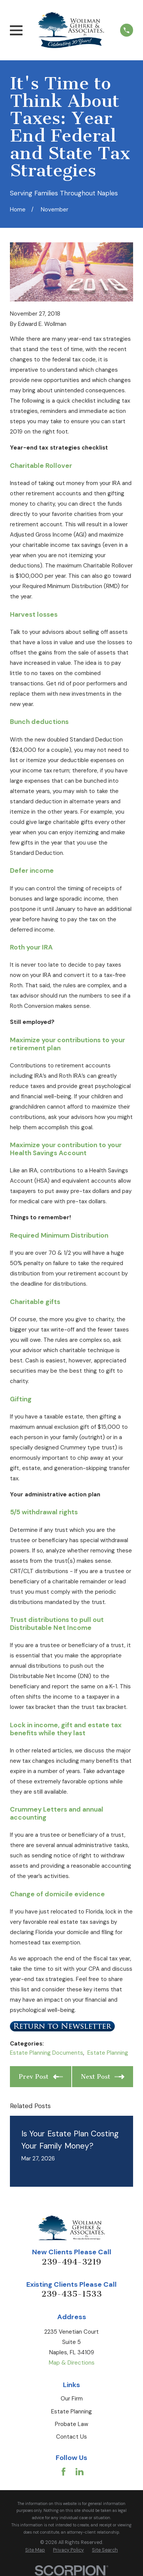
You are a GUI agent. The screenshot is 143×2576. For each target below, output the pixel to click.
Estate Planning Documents (46, 2053)
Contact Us (71, 2437)
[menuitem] (35, 2550)
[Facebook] (63, 2472)
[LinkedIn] (80, 2472)
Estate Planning (107, 2053)
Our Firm (72, 2398)
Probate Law (71, 2424)
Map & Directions (72, 2362)
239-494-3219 (71, 2261)
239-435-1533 (72, 2294)
